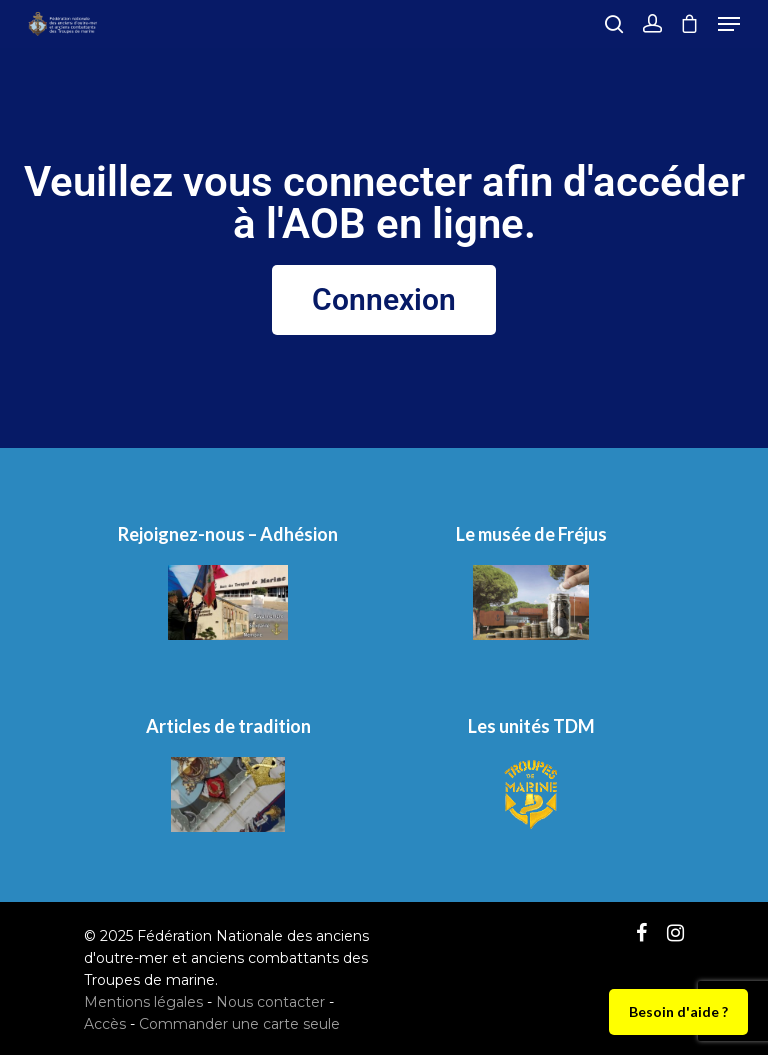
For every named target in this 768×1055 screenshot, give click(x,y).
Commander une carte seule (239, 1024)
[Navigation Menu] (729, 24)
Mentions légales (143, 1002)
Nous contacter (270, 1002)
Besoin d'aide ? (678, 1011)
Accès (105, 1024)
